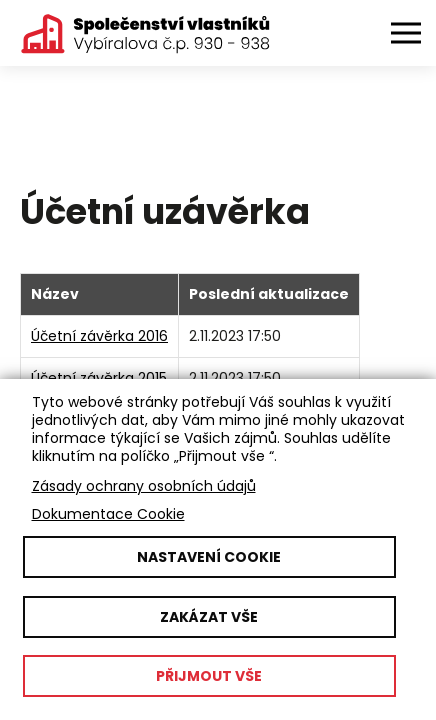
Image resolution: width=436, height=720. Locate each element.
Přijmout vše (209, 676)
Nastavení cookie (209, 557)
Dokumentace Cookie (108, 514)
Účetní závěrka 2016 (99, 336)
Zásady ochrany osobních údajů (144, 486)
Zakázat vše (209, 617)
